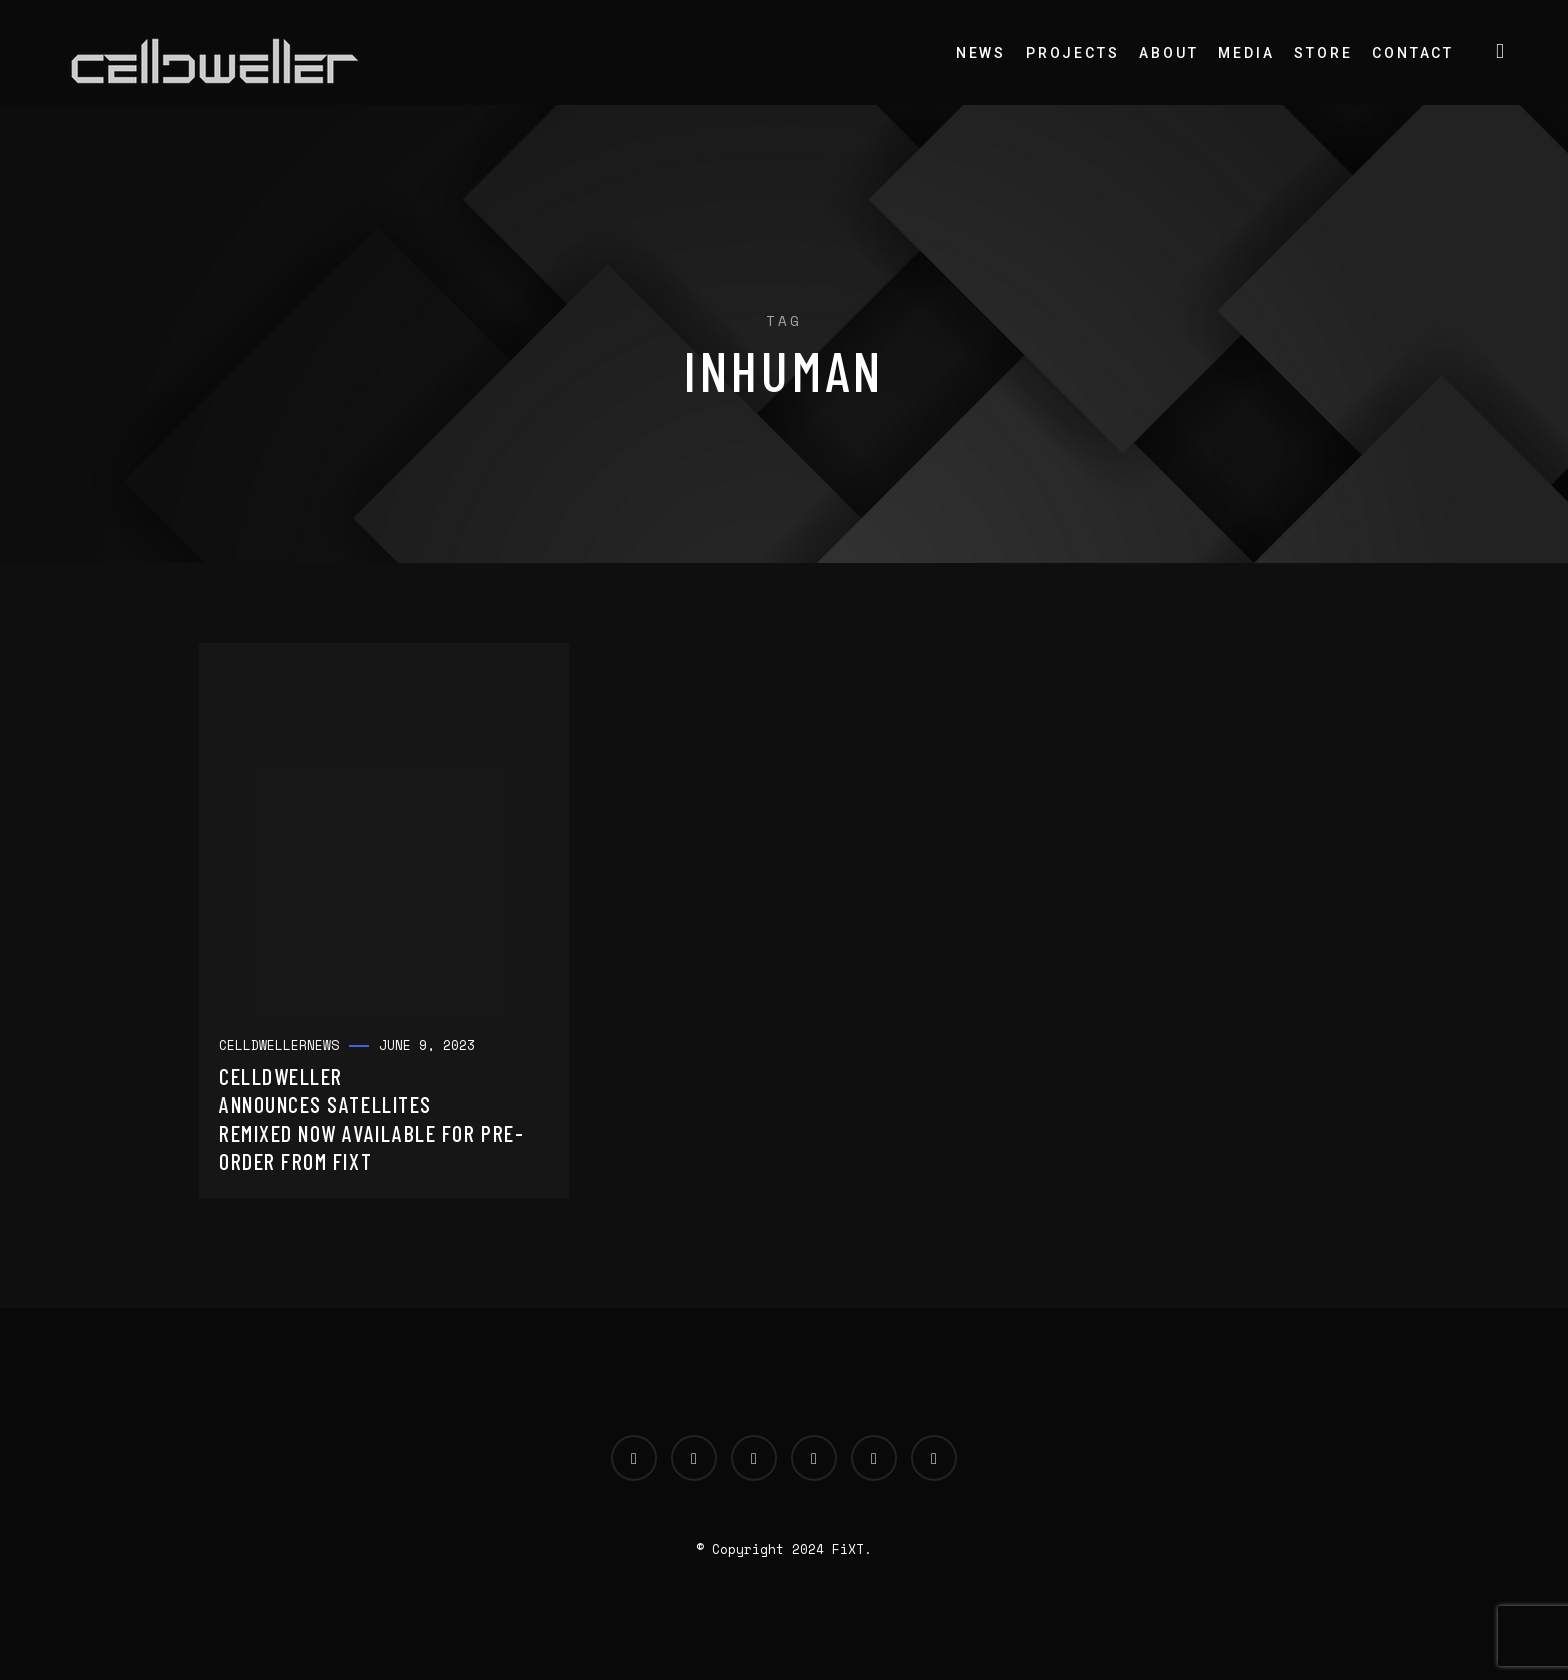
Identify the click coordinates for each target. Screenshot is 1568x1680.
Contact (1413, 53)
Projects (1072, 53)
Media (1246, 53)
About (1168, 53)
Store (1323, 53)
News (981, 53)
